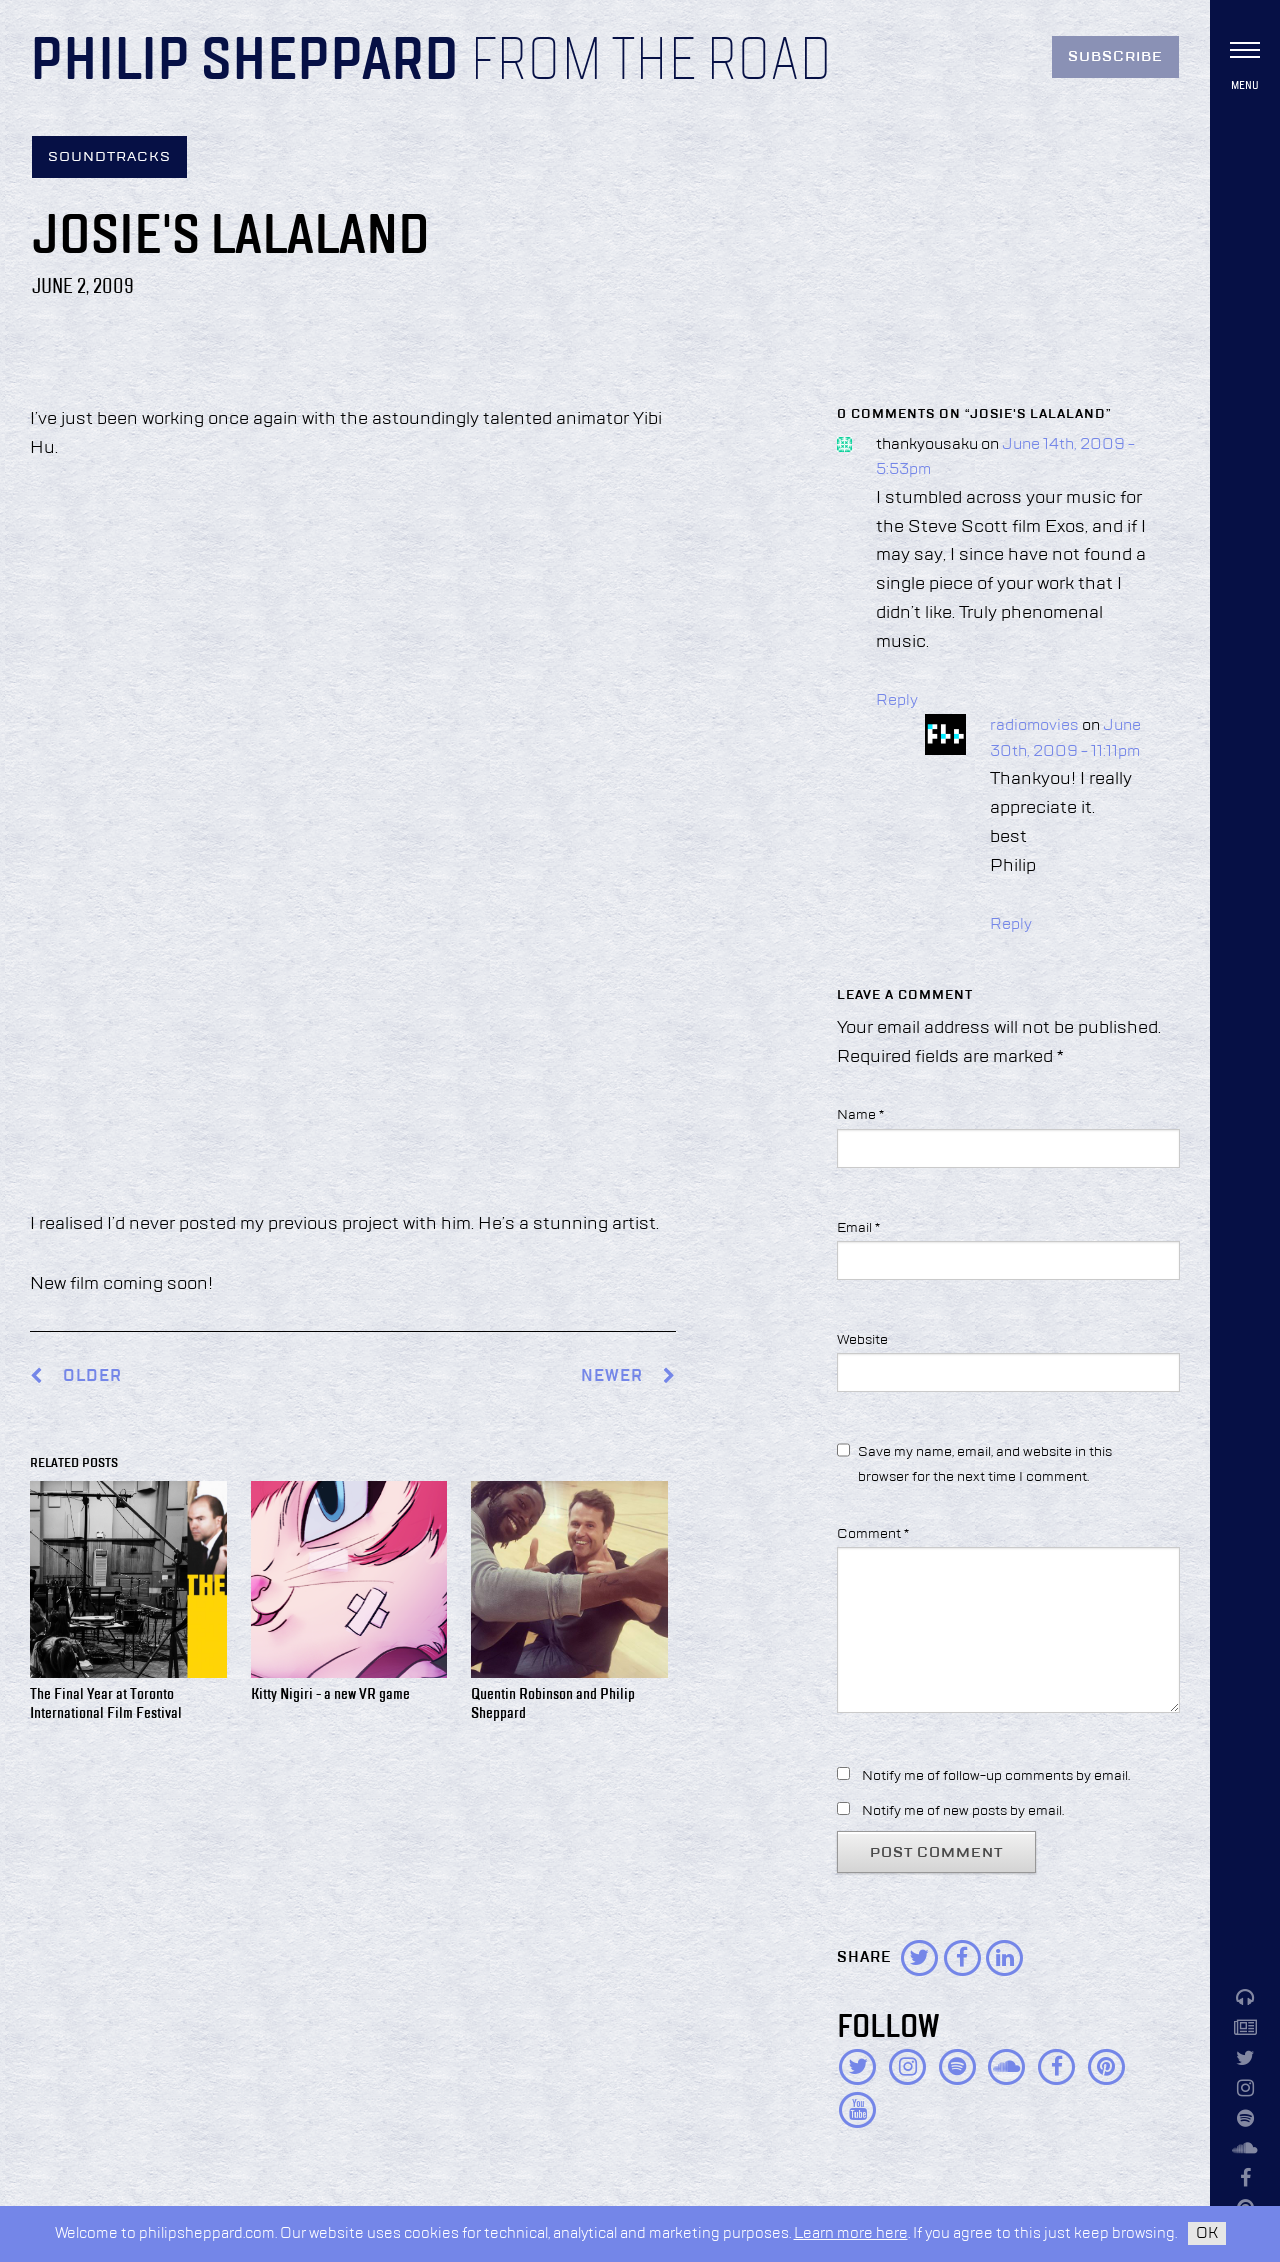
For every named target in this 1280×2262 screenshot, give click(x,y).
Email (858, 1228)
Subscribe (1115, 57)
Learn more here (851, 2233)
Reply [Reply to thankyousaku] (897, 701)
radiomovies (1034, 726)
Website (862, 1340)
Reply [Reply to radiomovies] (1011, 925)
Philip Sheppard (244, 62)
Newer (628, 1376)
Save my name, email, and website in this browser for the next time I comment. (985, 1464)
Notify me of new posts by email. (963, 1811)
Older (92, 1376)
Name (860, 1115)
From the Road (651, 62)
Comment (873, 1534)
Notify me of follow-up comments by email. (996, 1776)
